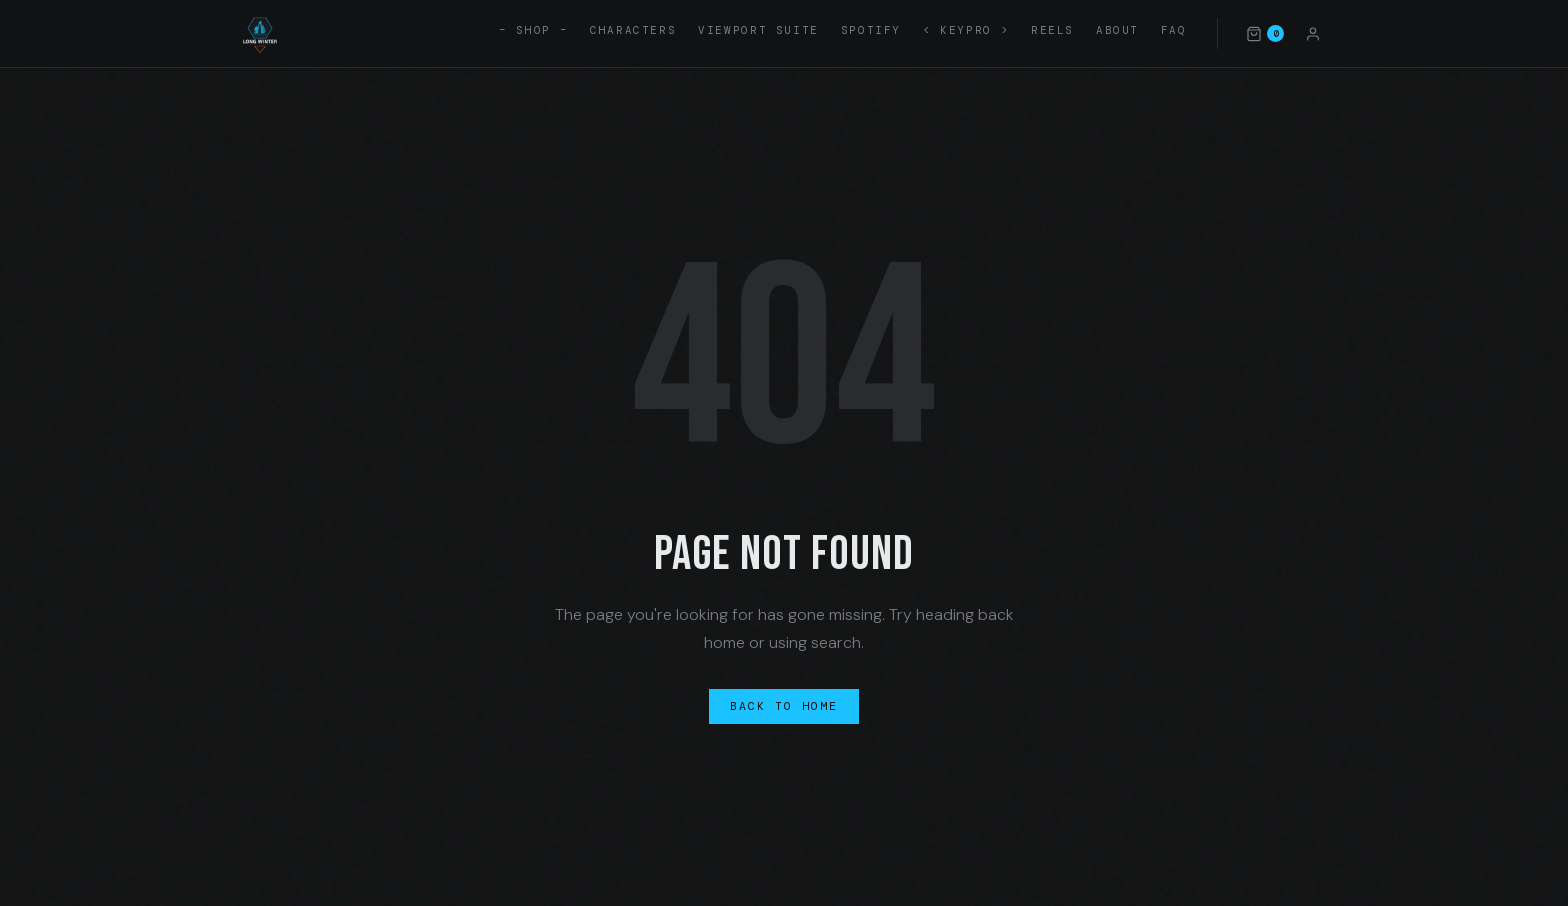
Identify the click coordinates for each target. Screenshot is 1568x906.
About (1117, 30)
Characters (633, 30)
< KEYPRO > (966, 30)
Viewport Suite (758, 30)
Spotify (871, 30)
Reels (1052, 30)
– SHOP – (533, 30)
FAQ (1174, 30)
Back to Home (784, 706)
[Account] (1313, 33)
